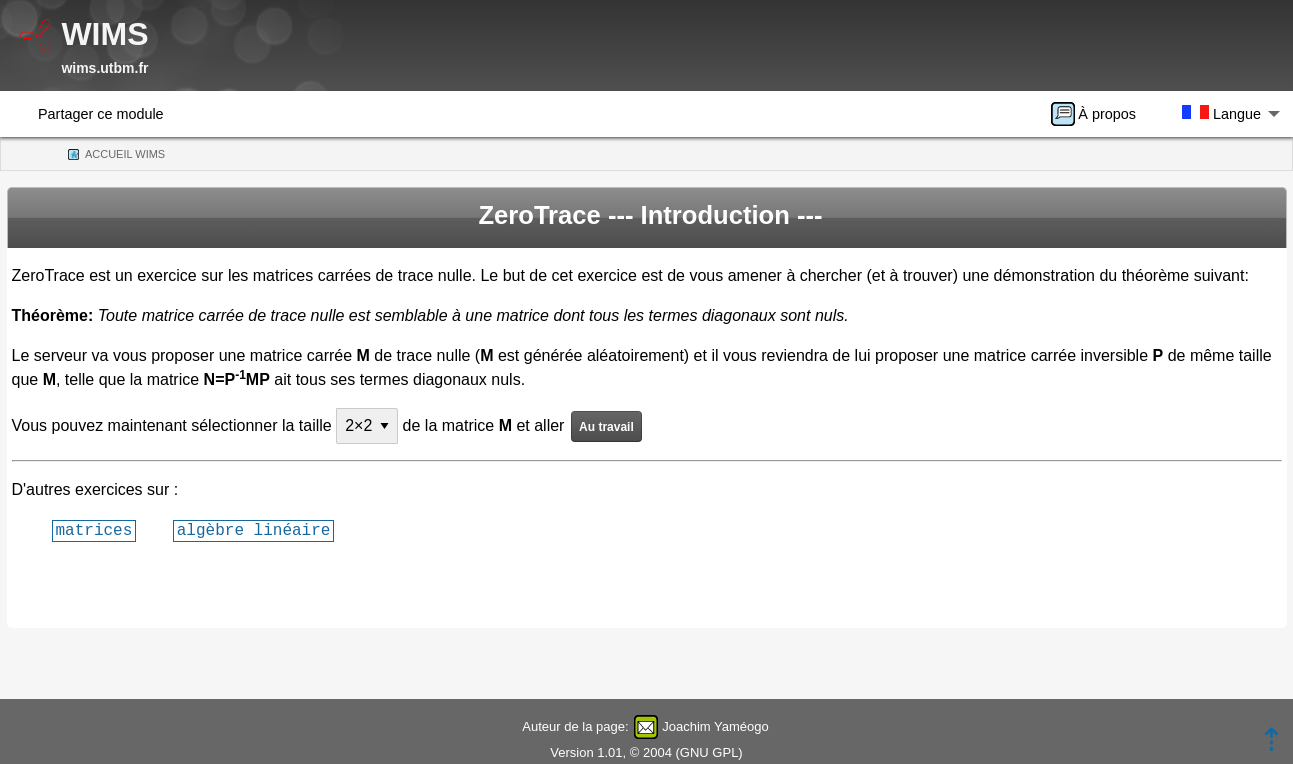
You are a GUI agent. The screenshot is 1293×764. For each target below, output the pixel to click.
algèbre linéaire (254, 530)
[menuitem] (1100, 114)
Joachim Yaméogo (715, 726)
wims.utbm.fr (104, 68)
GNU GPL (709, 752)
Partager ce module (101, 114)
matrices (94, 530)
